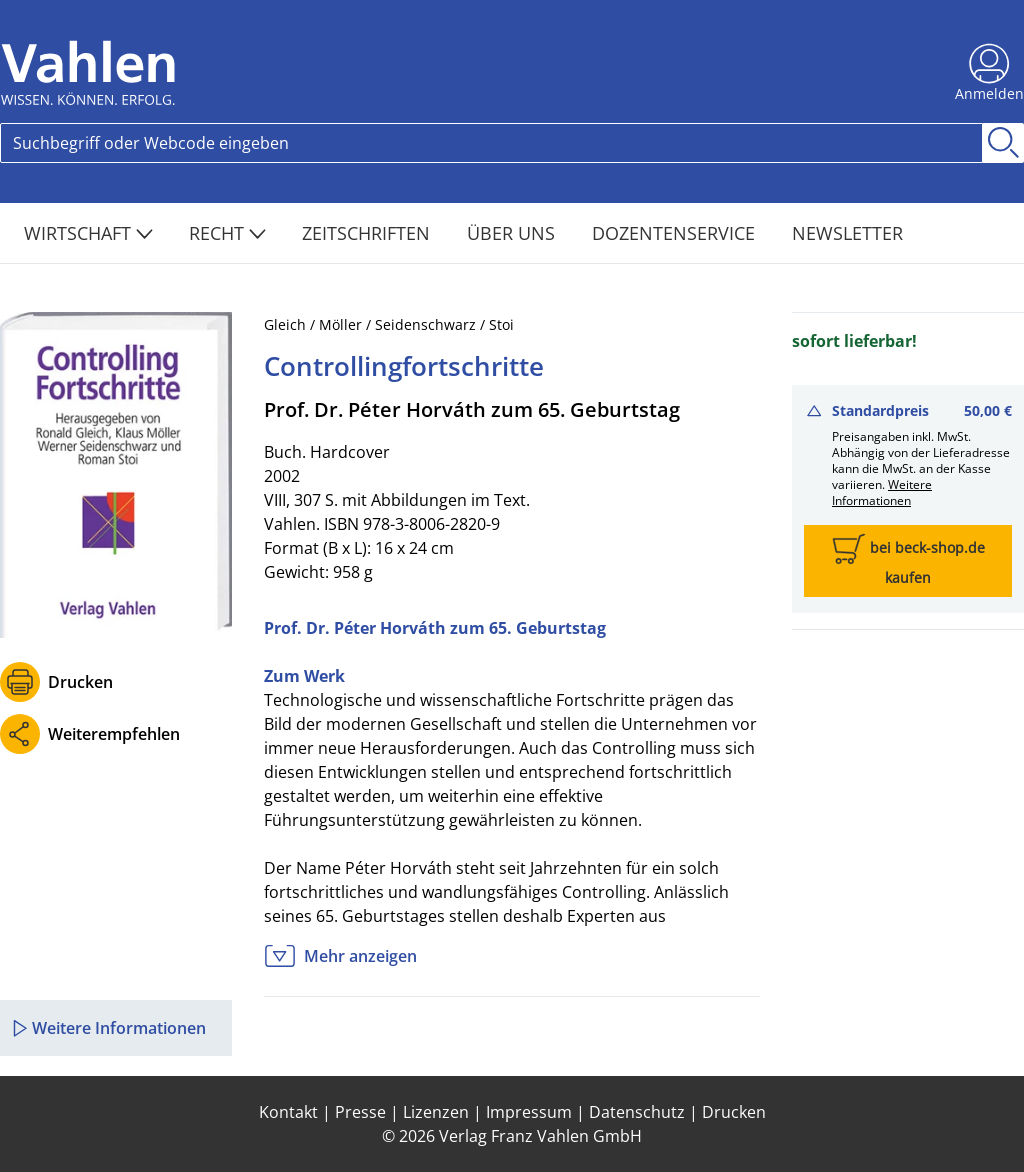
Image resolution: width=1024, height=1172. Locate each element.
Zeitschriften (368, 233)
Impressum (529, 1112)
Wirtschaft (88, 233)
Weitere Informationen (882, 492)
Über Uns (513, 233)
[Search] (491, 143)
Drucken (80, 682)
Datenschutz (637, 1112)
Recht (227, 233)
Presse (360, 1112)
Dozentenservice (676, 233)
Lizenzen (436, 1112)
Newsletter (847, 233)
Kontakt (288, 1112)
